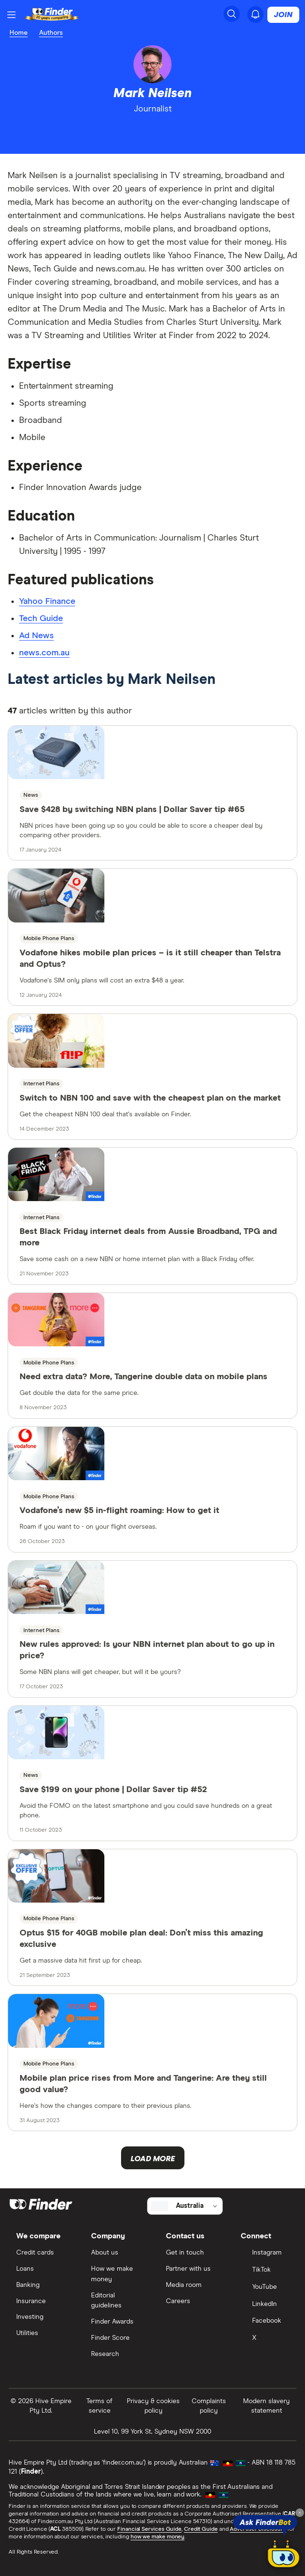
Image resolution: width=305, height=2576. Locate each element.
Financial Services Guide (149, 2529)
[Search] (232, 14)
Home (19, 33)
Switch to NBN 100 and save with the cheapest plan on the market (150, 1098)
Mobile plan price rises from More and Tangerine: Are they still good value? (143, 2084)
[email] (161, 131)
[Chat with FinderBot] (283, 2554)
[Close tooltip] (299, 2512)
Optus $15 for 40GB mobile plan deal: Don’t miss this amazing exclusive (141, 1939)
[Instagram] (265, 2253)
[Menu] (11, 14)
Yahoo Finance (47, 601)
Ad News (36, 635)
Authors (51, 33)
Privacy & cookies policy (153, 2406)
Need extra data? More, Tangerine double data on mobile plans (143, 1377)
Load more (153, 2159)
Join (283, 15)
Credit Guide (201, 2529)
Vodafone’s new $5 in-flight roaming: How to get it (119, 1510)
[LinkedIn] (265, 2305)
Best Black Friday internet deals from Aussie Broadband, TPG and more (148, 1237)
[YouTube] (265, 2288)
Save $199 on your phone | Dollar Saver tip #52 (113, 1789)
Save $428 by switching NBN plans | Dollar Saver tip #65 (132, 809)
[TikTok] (265, 2270)
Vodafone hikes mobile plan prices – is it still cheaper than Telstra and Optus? (150, 959)
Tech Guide (41, 618)
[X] (265, 2339)
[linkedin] (144, 131)
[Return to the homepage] (52, 14)
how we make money (157, 2537)
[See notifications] (255, 14)
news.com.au (44, 653)
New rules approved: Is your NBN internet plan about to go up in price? (147, 1650)
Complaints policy (209, 2406)
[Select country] (185, 2206)
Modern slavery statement (266, 2406)
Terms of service (99, 2406)
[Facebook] (265, 2322)
